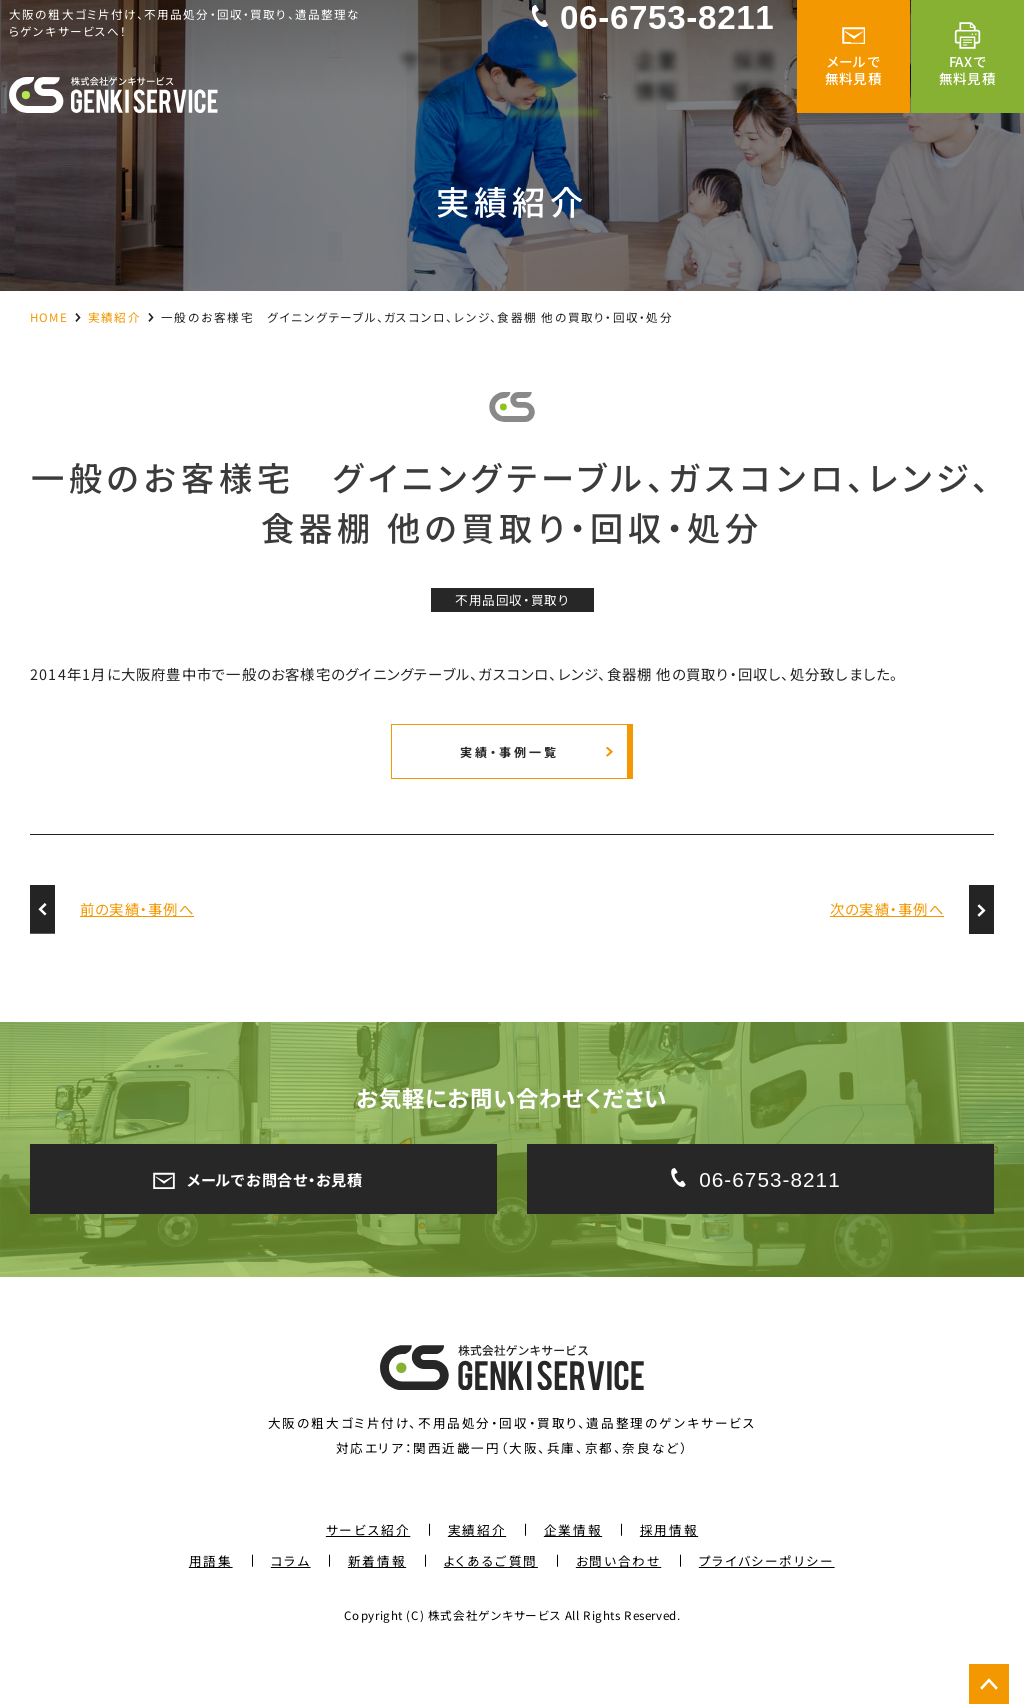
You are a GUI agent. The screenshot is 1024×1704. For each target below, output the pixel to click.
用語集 (211, 1603)
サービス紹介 (368, 1573)
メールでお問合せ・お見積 (263, 1217)
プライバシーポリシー (767, 1603)
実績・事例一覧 (507, 778)
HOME (49, 316)
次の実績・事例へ (887, 942)
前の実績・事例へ (137, 942)
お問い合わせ (618, 1603)
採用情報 (669, 1573)
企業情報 (573, 1573)
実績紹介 (114, 316)
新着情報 (377, 1603)
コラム (291, 1603)
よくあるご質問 (491, 1603)
